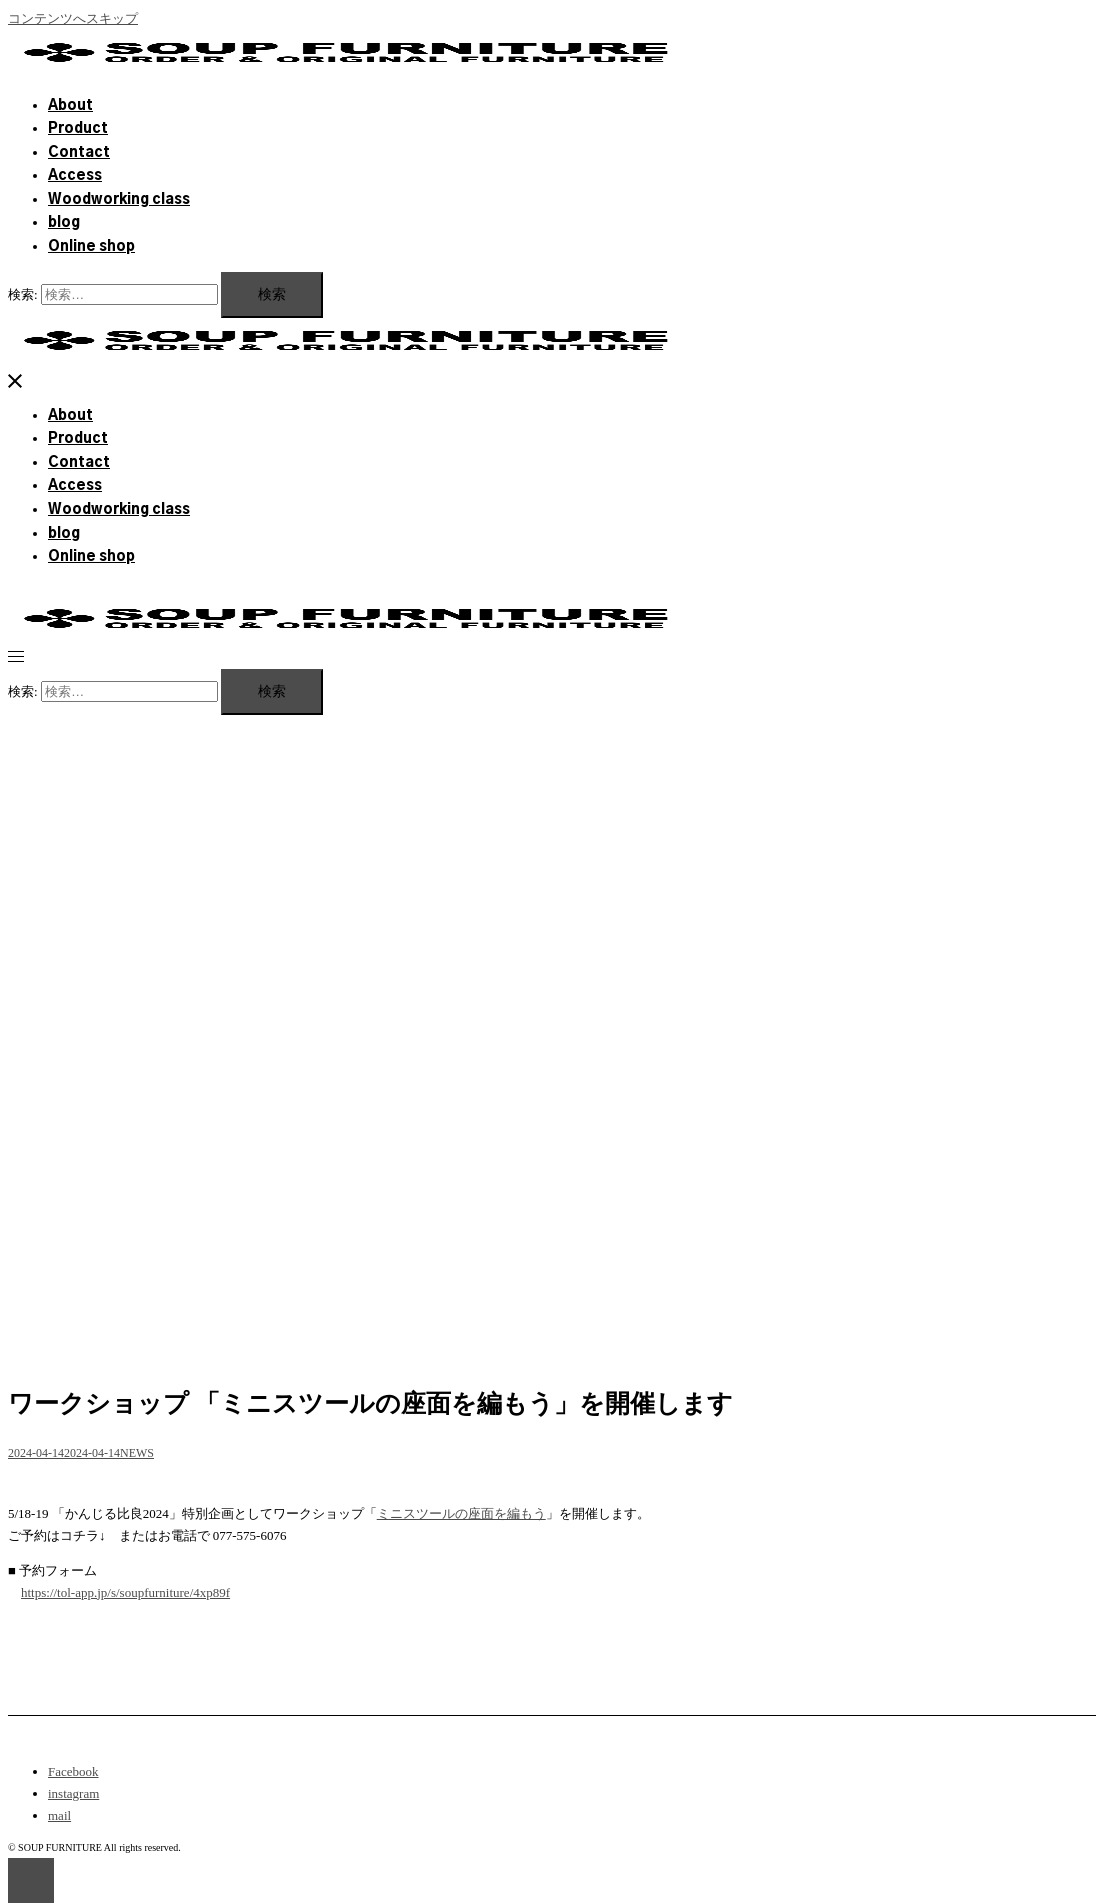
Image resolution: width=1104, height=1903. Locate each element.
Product (78, 129)
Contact (79, 153)
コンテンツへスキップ (73, 18)
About (70, 106)
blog (64, 223)
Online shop (91, 247)
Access (75, 176)
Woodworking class (119, 200)
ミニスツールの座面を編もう (461, 1513)
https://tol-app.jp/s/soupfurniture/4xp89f (125, 1592)
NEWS (137, 1453)
